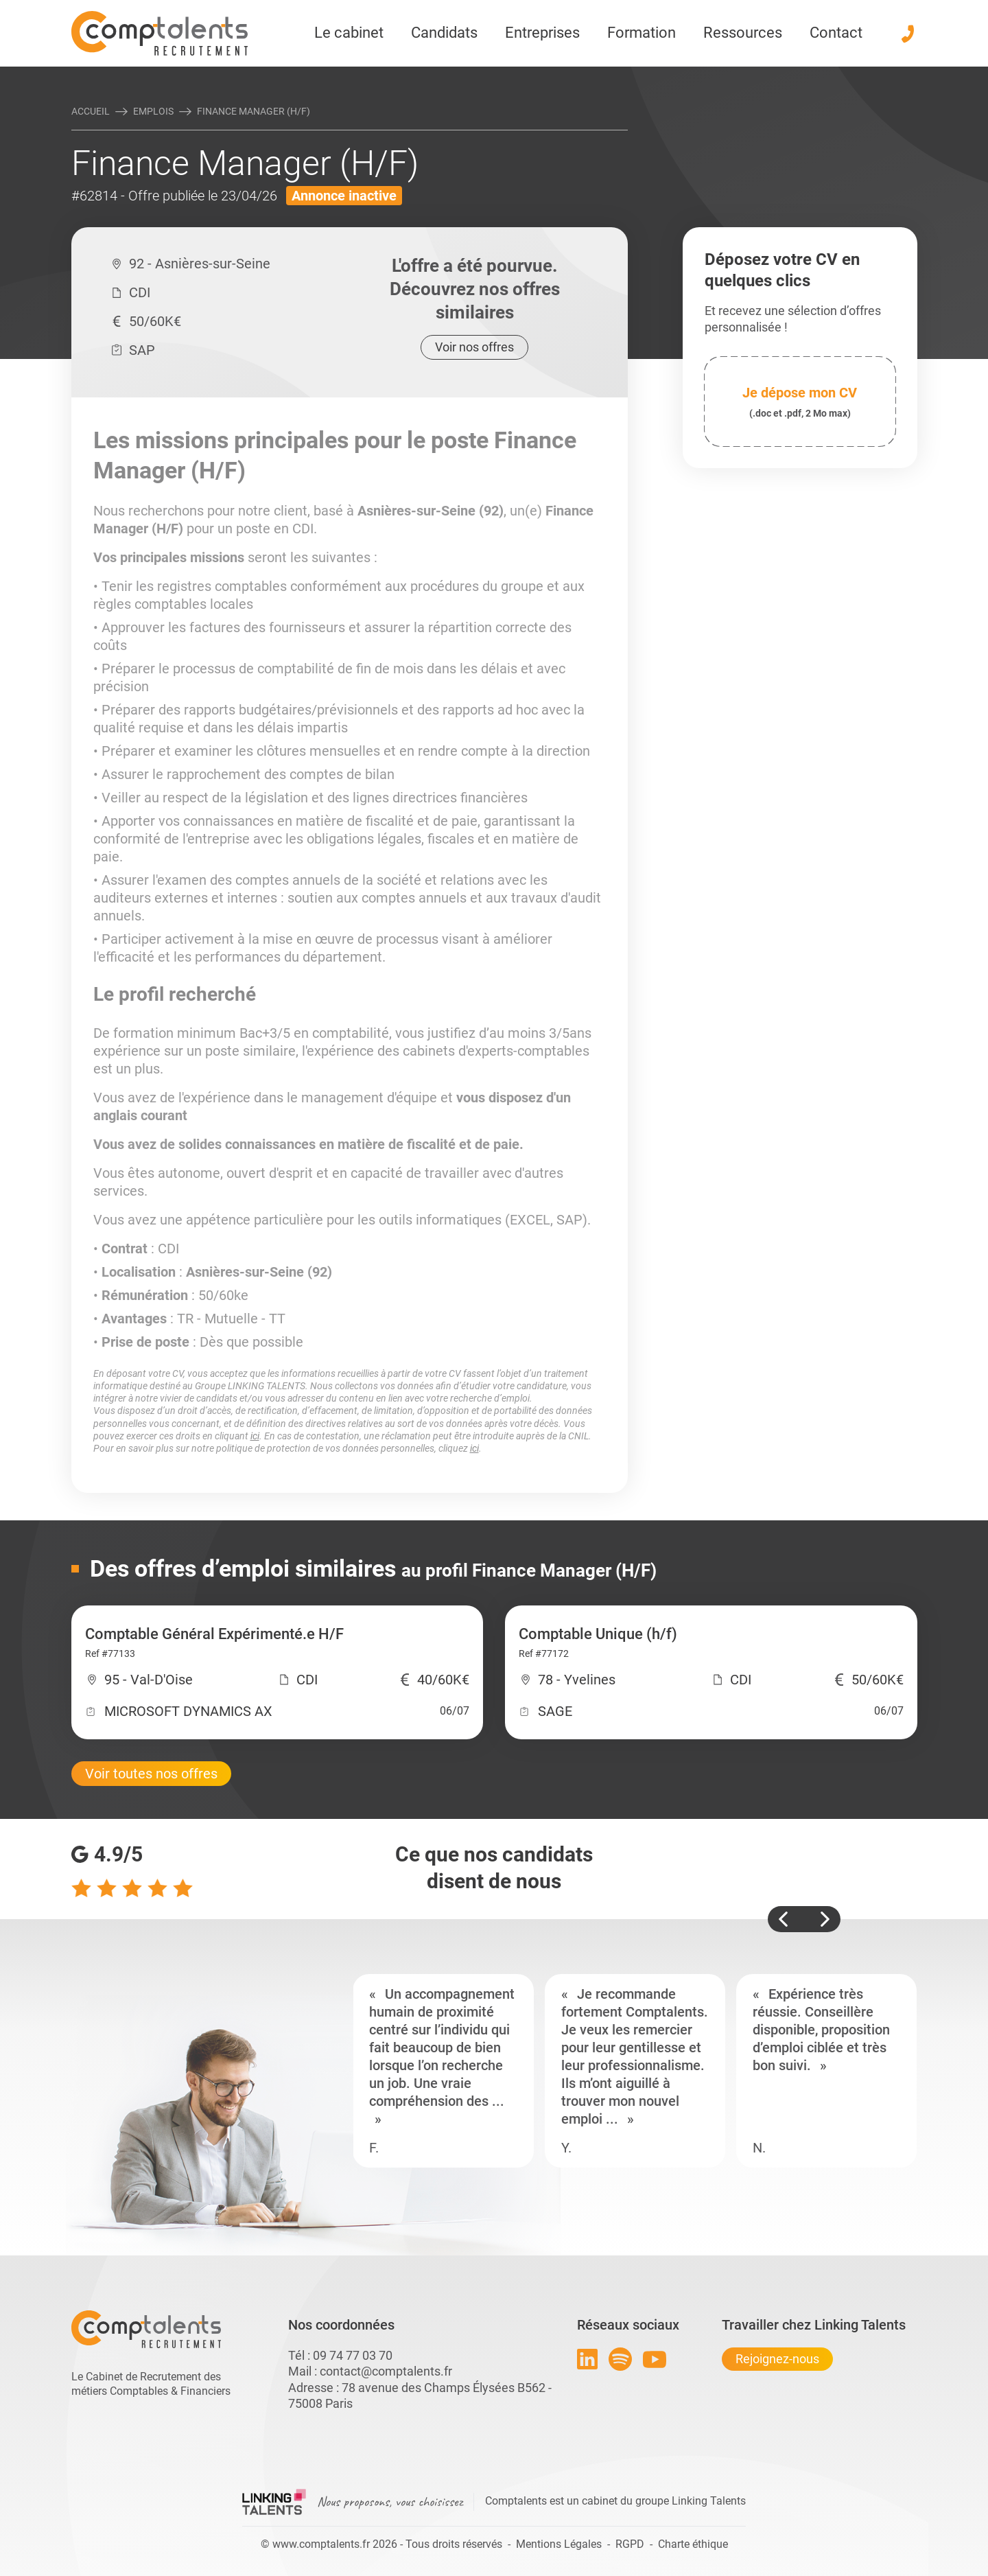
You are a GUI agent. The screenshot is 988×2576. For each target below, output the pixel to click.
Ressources (742, 32)
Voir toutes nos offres (151, 1773)
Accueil (90, 111)
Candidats (444, 32)
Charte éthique (693, 2544)
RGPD (629, 2544)
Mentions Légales (559, 2544)
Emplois (153, 111)
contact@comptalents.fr (386, 2371)
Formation (641, 32)
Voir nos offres (474, 347)
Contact (836, 32)
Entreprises (542, 32)
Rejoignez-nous (777, 2359)
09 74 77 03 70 (352, 2355)
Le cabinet (349, 32)
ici (254, 1435)
